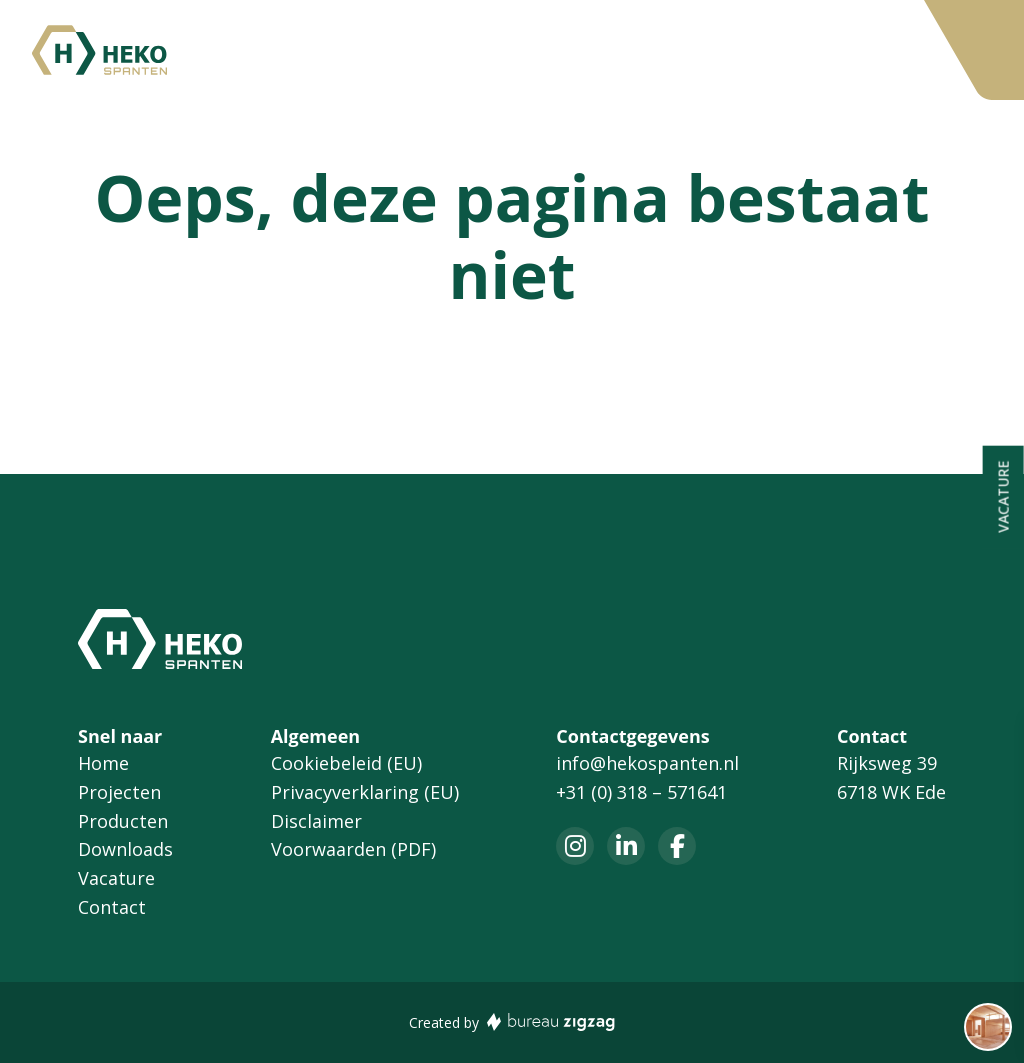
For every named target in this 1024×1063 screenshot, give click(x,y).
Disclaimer (316, 821)
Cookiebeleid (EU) (346, 763)
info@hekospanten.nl (647, 763)
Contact (812, 50)
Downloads (595, 50)
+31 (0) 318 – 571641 (641, 792)
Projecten (359, 50)
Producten (474, 50)
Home (262, 50)
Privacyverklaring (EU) (365, 792)
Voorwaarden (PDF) (353, 849)
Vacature (710, 50)
